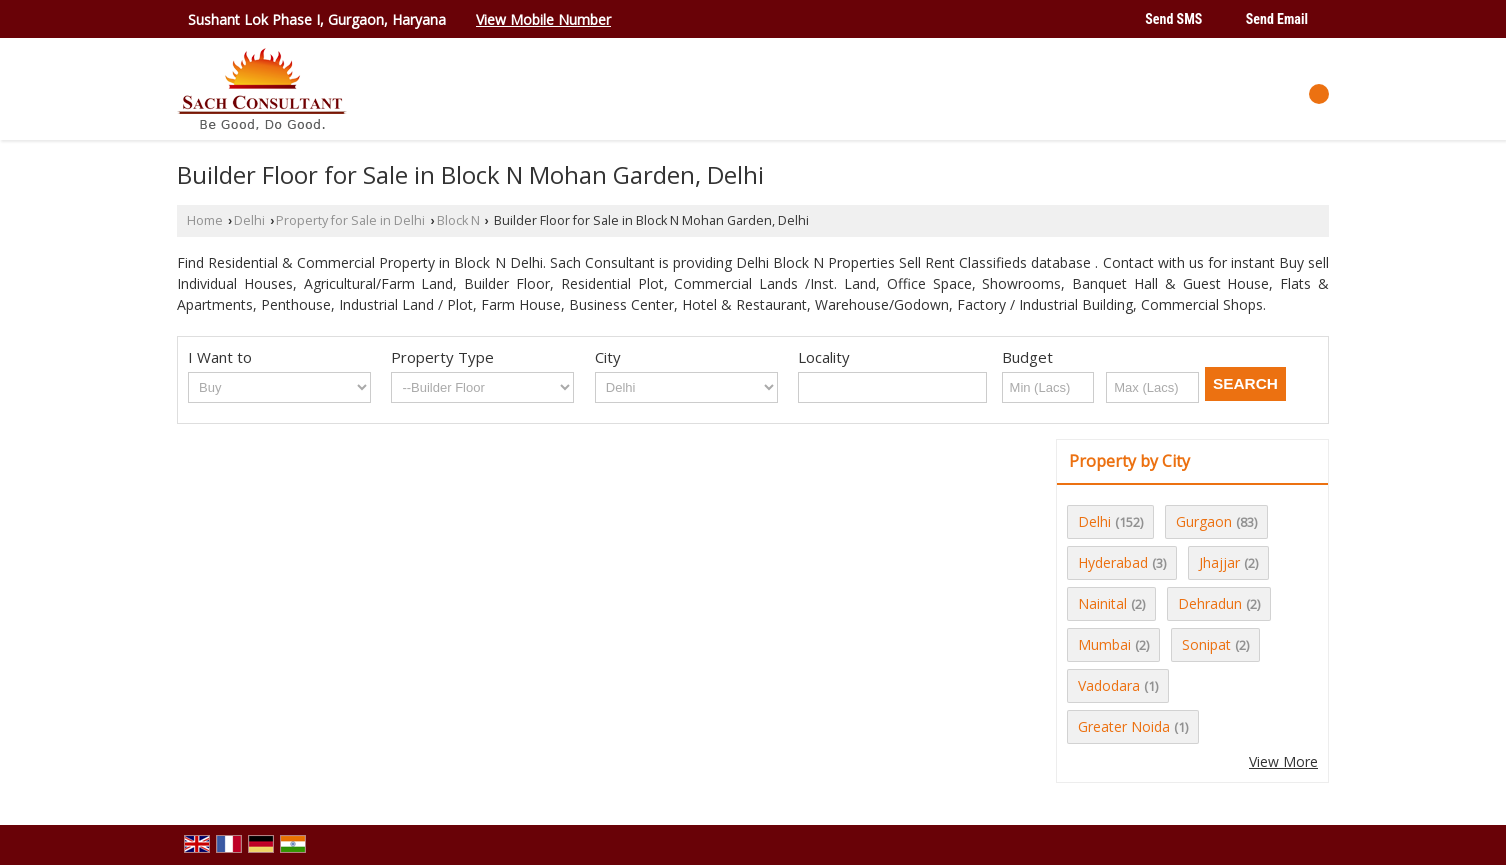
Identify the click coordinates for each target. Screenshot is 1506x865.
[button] (543, 19)
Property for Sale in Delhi (350, 220)
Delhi (249, 220)
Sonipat (1206, 644)
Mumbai (1104, 644)
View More (1283, 761)
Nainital (1102, 603)
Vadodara (1109, 685)
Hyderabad (1113, 562)
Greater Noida (1124, 726)
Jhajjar (1219, 562)
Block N (458, 220)
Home (205, 220)
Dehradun (1210, 603)
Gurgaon (1204, 521)
